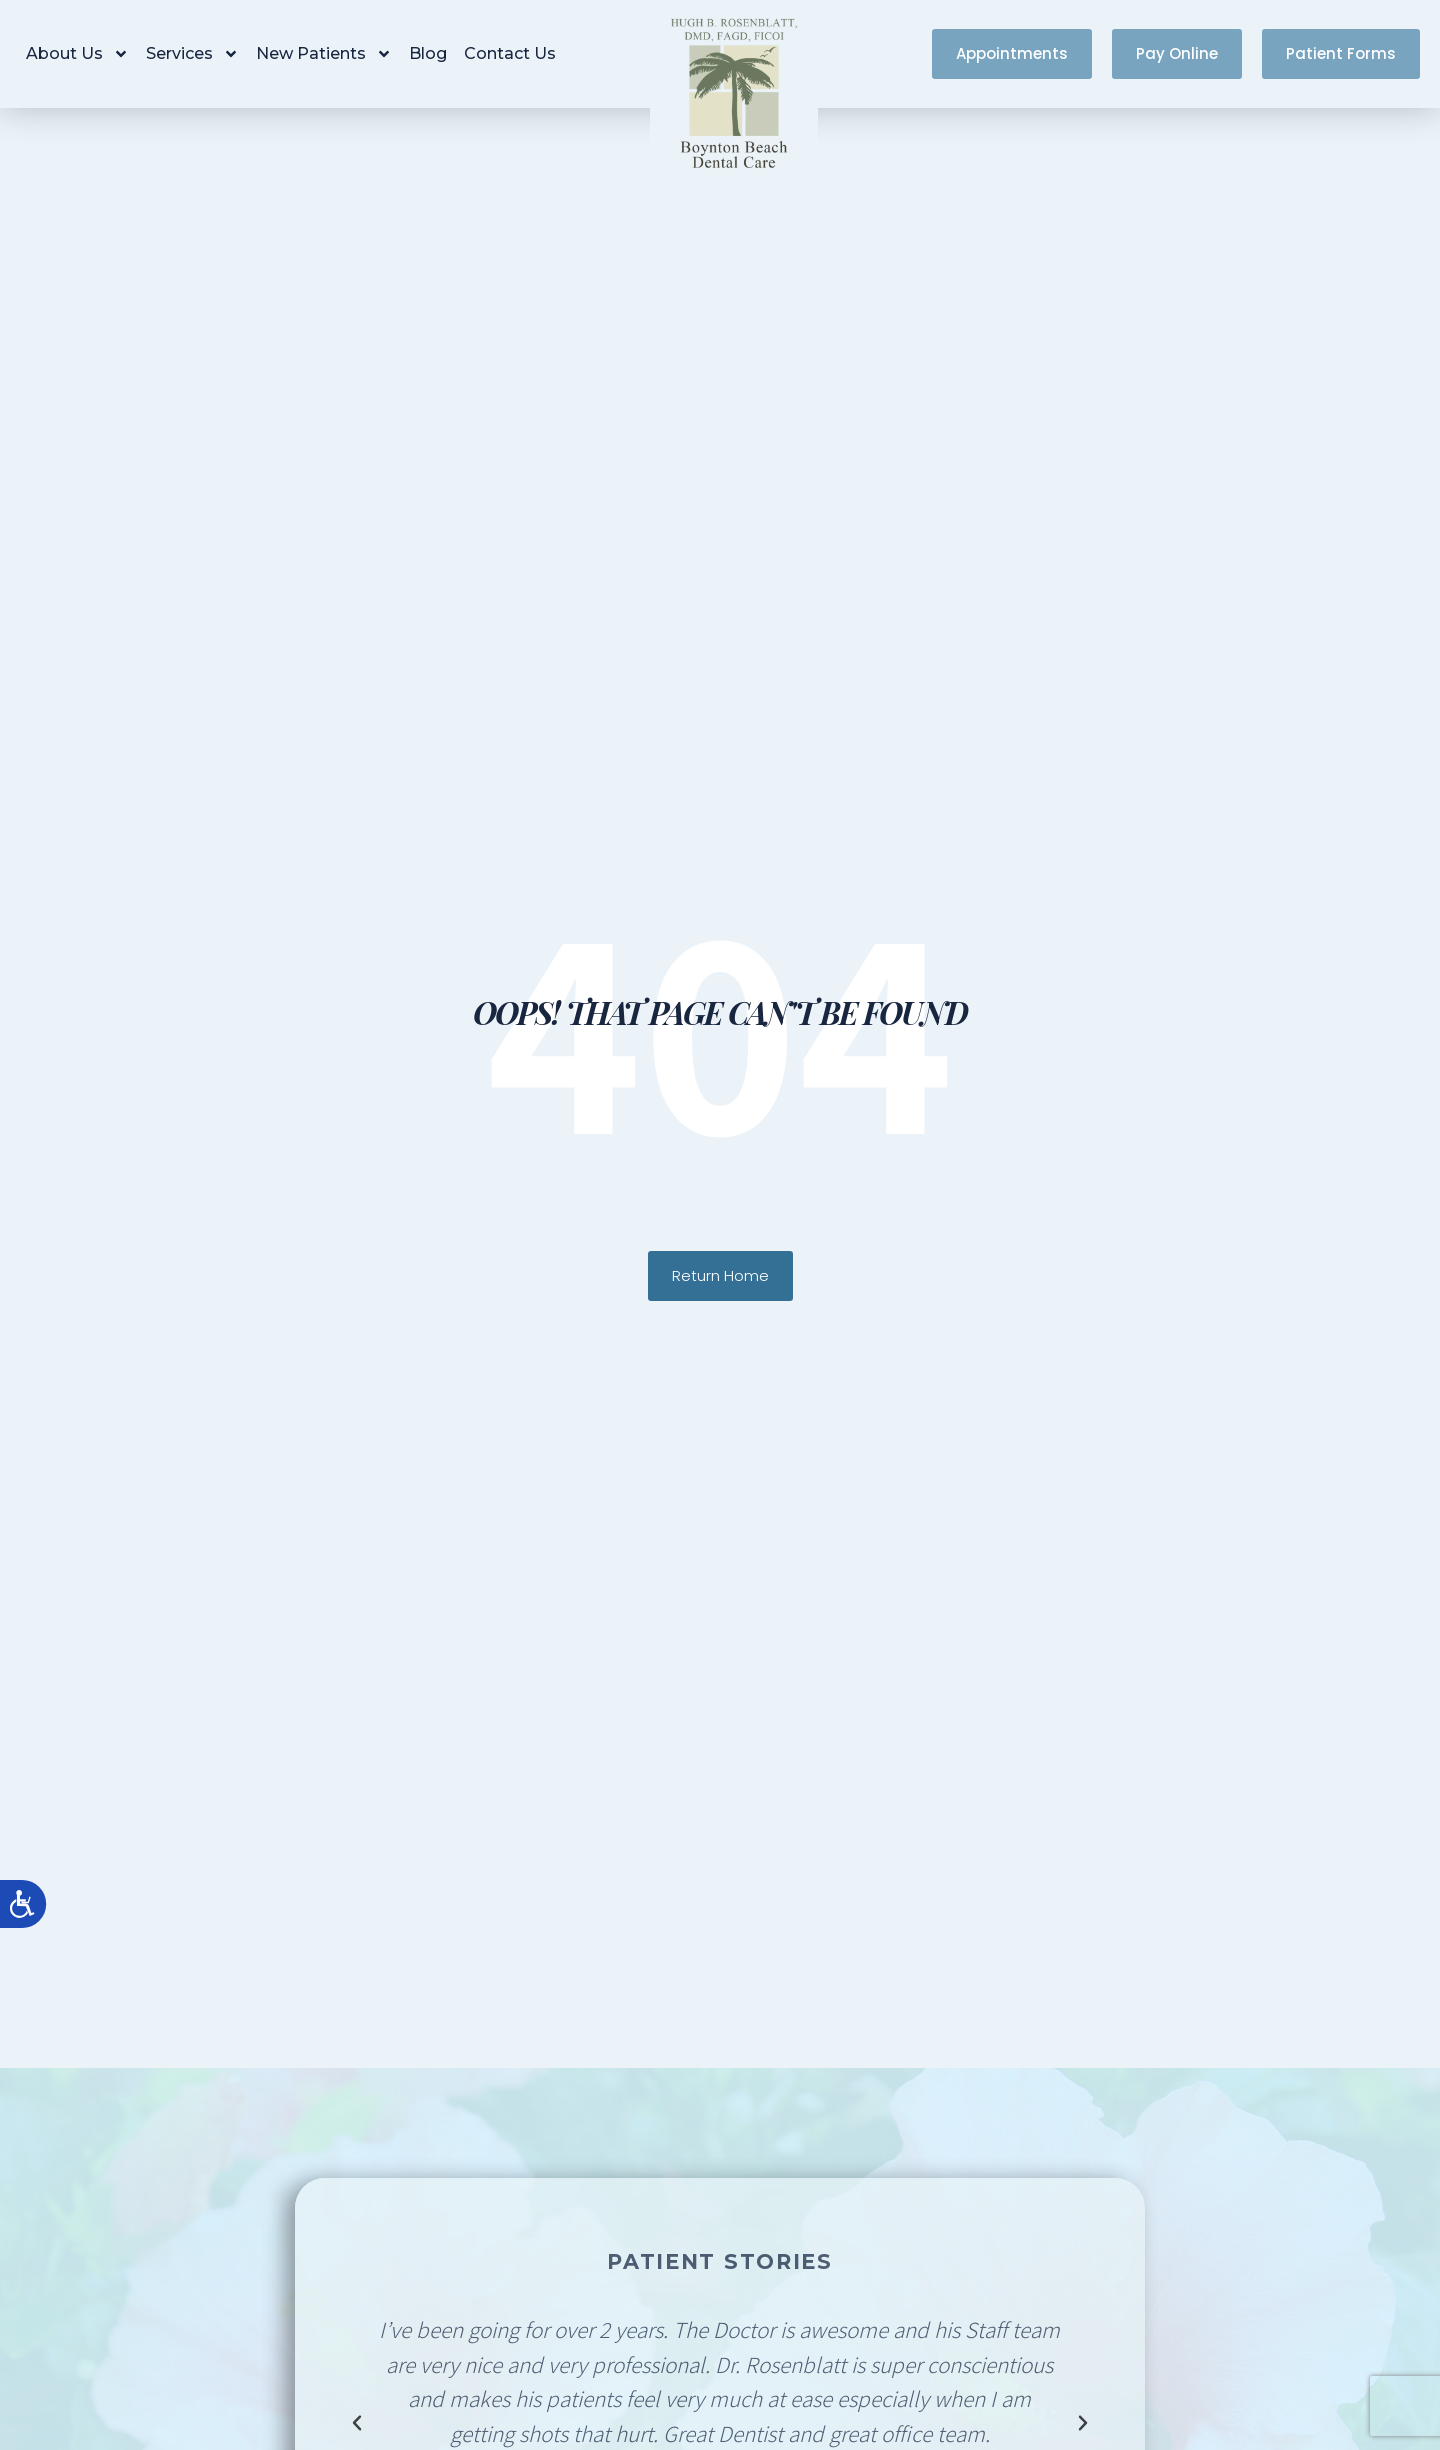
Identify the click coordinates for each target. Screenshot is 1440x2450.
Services (192, 54)
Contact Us (510, 53)
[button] (357, 2423)
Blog (428, 53)
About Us (77, 54)
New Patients (324, 54)
